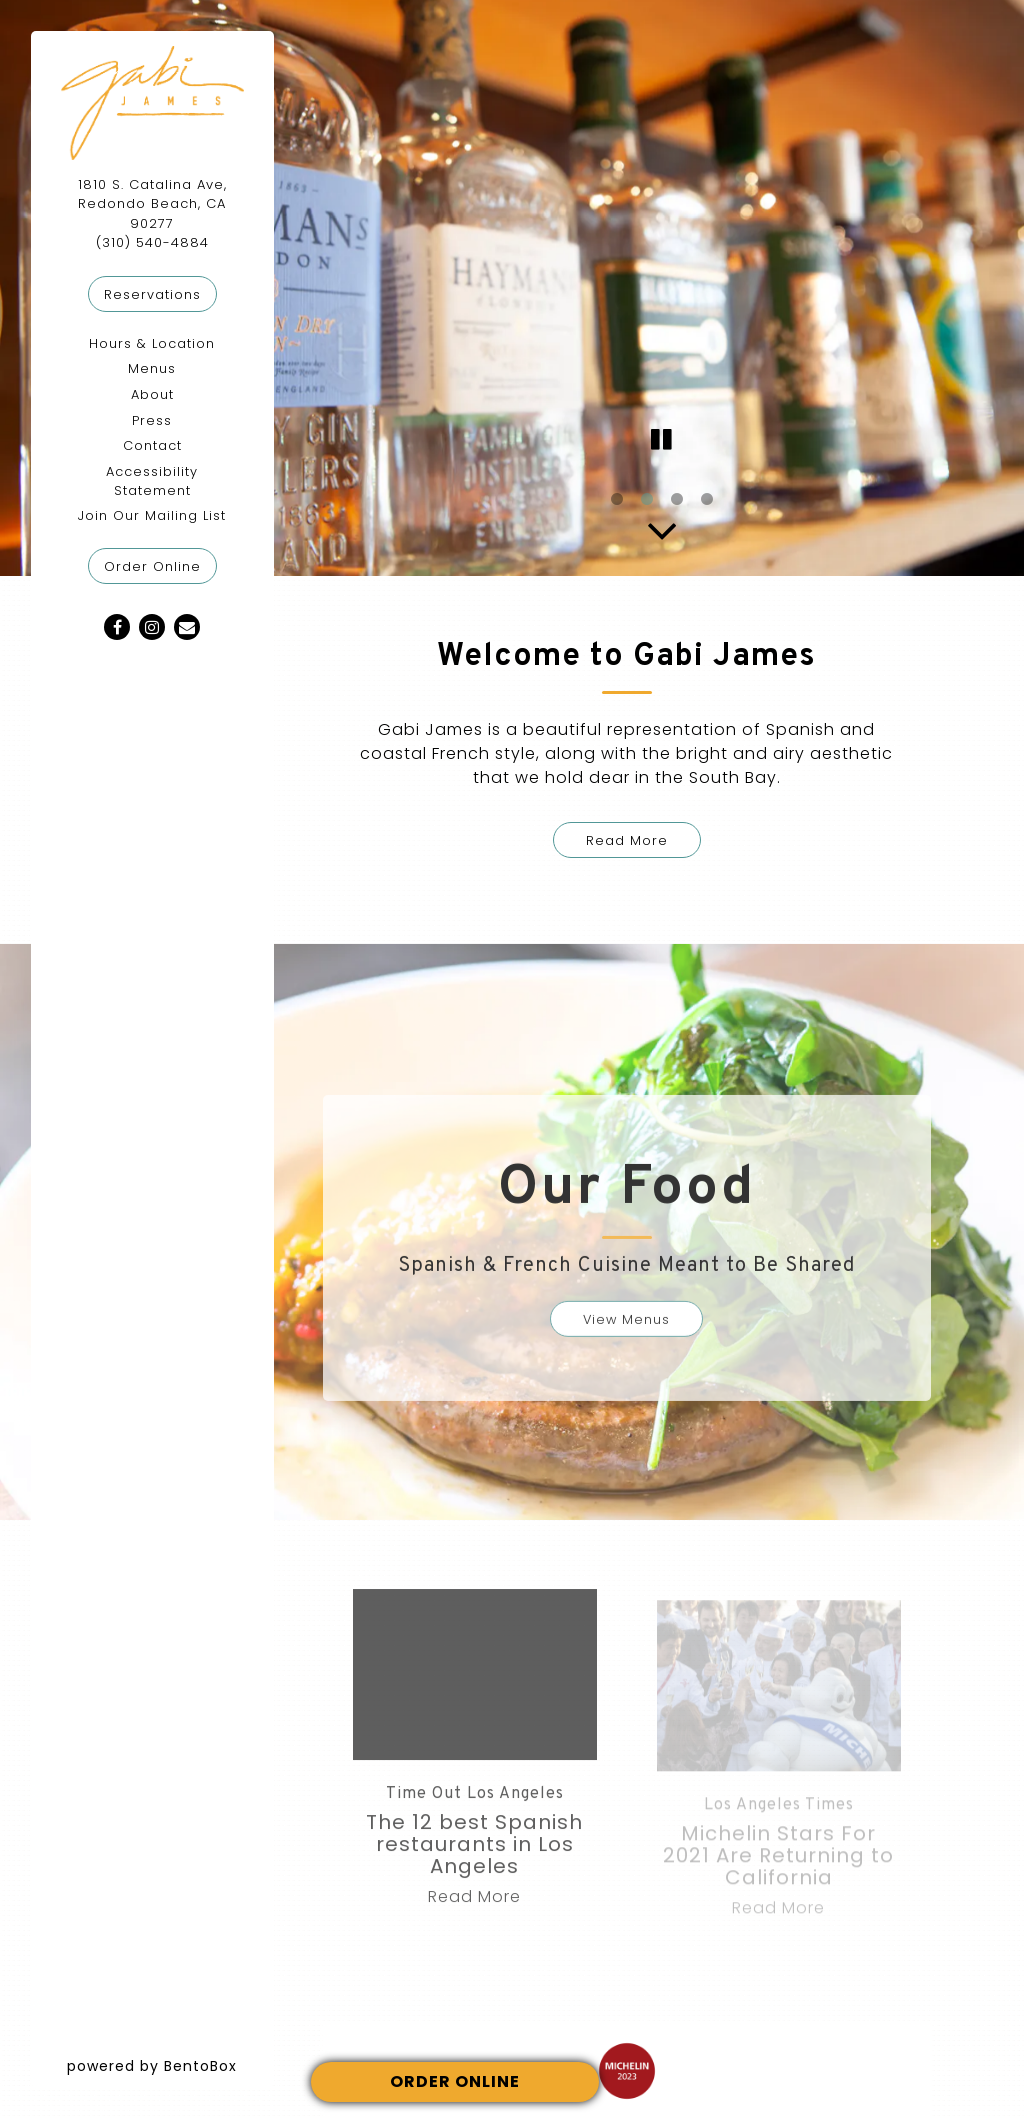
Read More (627, 840)
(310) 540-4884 (152, 242)
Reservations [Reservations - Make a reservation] (152, 294)
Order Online (160, 565)
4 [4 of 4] (707, 500)
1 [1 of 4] (617, 500)
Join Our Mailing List (152, 515)
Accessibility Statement (152, 481)
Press (152, 420)
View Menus (626, 1330)
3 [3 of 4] (677, 500)
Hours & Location (152, 343)
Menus (152, 368)
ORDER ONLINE (455, 2081)
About (152, 394)
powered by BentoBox (170, 2065)
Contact (152, 445)
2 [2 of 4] (647, 500)
